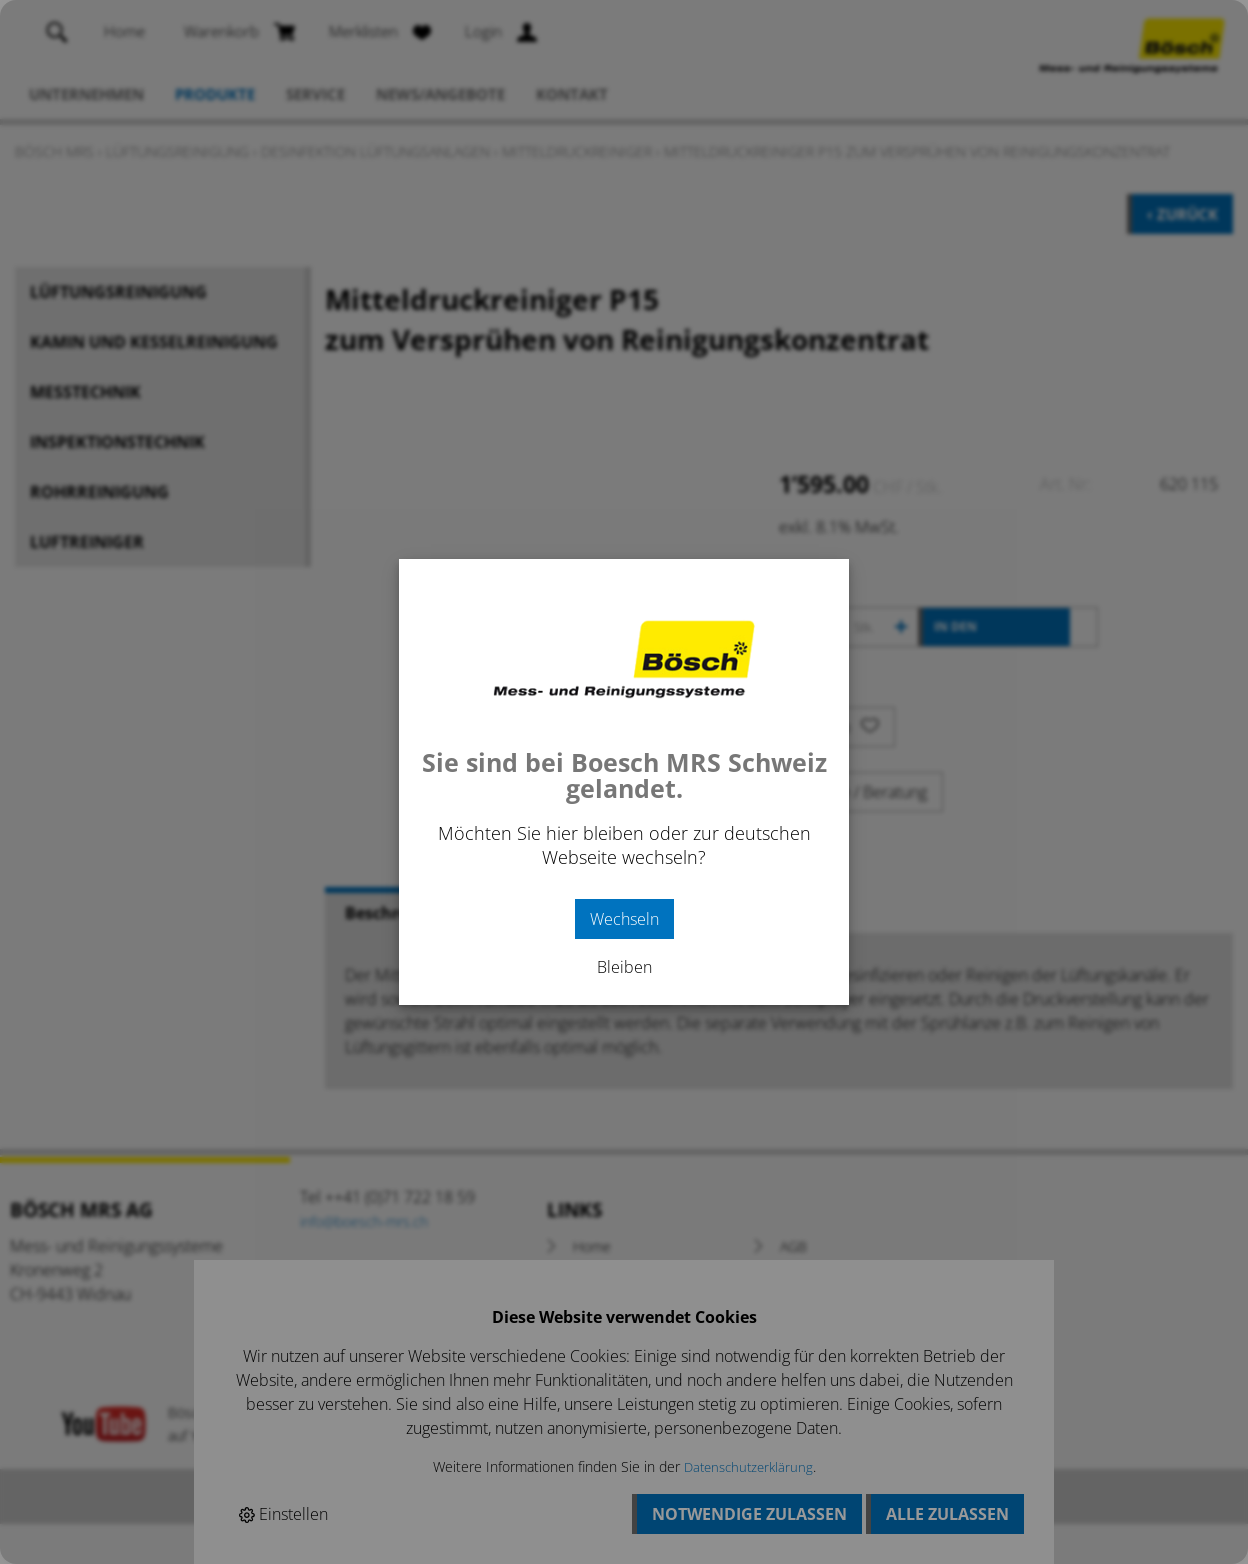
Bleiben (624, 967)
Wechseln (624, 919)
